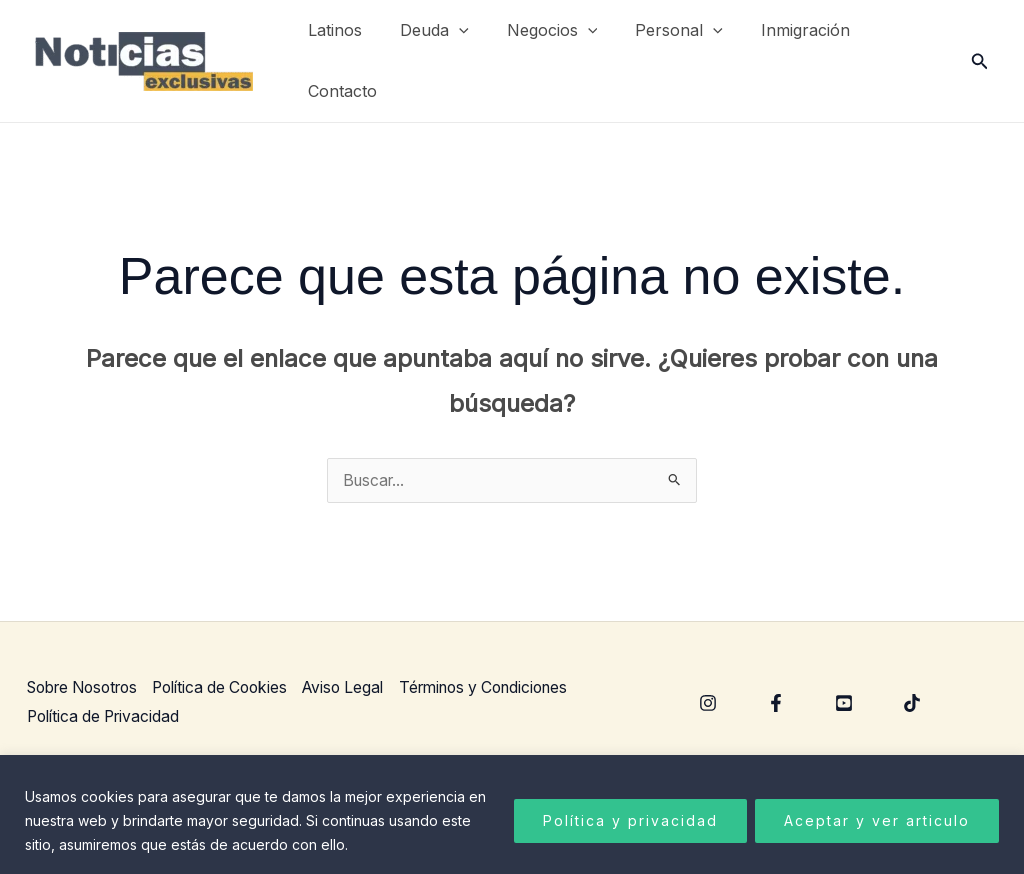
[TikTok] (912, 704)
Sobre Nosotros (86, 687)
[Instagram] (708, 704)
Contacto (339, 91)
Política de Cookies (234, 687)
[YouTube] (844, 704)
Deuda (425, 30)
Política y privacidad (630, 820)
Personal (658, 30)
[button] (980, 61)
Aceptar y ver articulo (877, 820)
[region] (512, 814)
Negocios (537, 30)
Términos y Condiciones (513, 687)
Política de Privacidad (105, 717)
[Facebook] (776, 704)
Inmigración (778, 30)
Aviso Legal (364, 687)
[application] (450, 30)
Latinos (332, 30)
